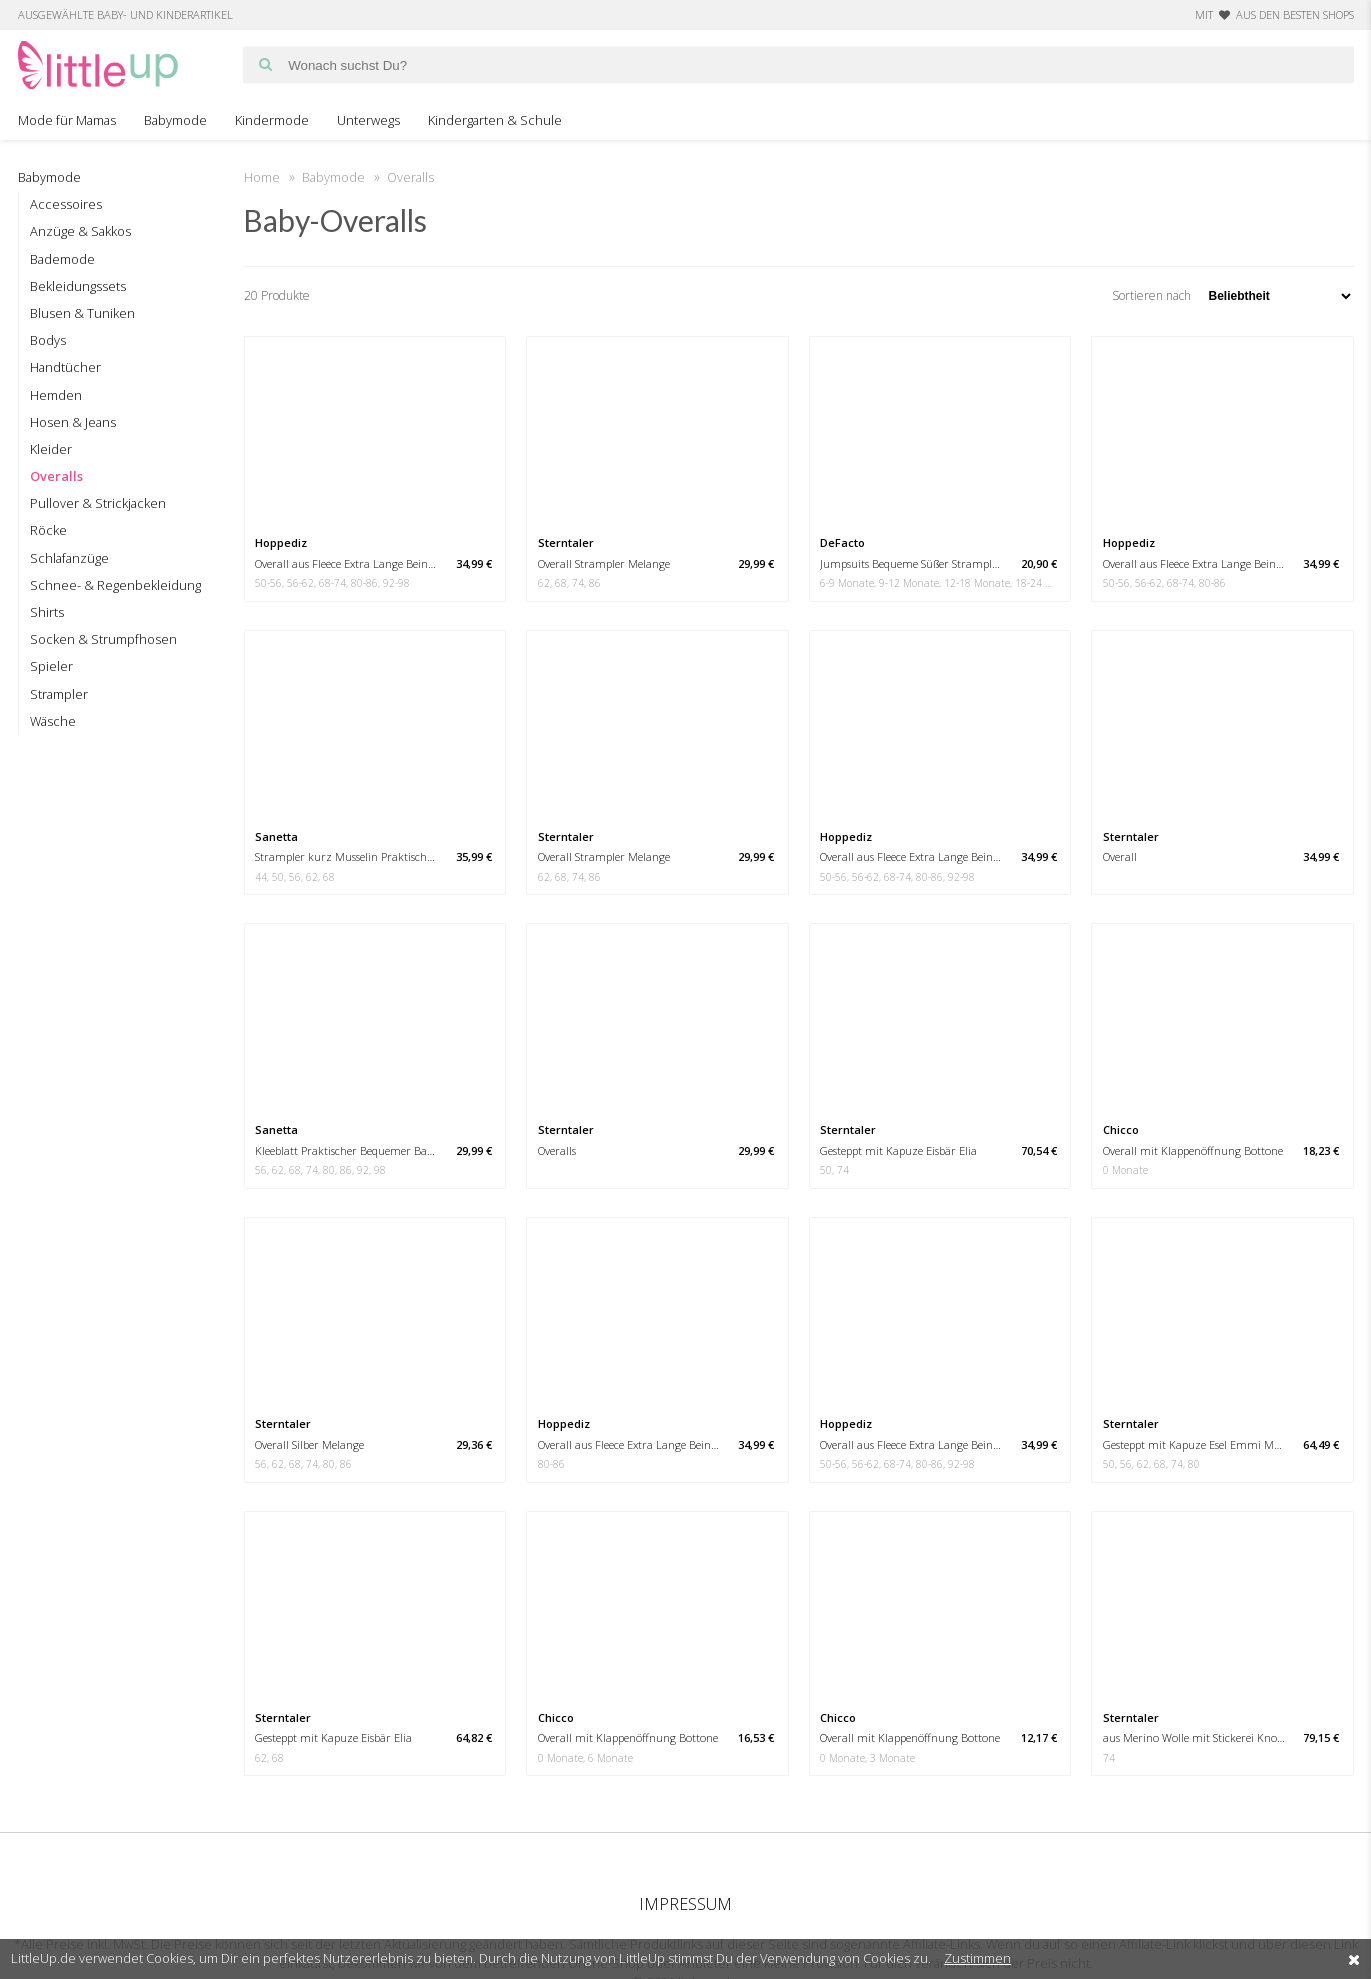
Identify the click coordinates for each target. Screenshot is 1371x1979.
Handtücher (65, 367)
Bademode (62, 259)
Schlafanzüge (69, 558)
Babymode (175, 120)
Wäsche (53, 721)
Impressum (685, 1904)
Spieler (51, 666)
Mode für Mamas (67, 120)
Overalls (56, 476)
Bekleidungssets (78, 286)
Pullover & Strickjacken (98, 503)
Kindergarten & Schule (495, 120)
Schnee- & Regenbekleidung (115, 585)
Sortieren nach (1233, 295)
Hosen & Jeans (73, 422)
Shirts (47, 612)
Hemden (56, 395)
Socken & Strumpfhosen (103, 639)
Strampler (59, 694)
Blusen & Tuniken (82, 313)
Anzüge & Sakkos (80, 231)
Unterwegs (368, 120)
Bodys (48, 340)
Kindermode (272, 120)
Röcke (48, 530)
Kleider (51, 449)
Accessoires (66, 204)
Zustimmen (977, 1958)
